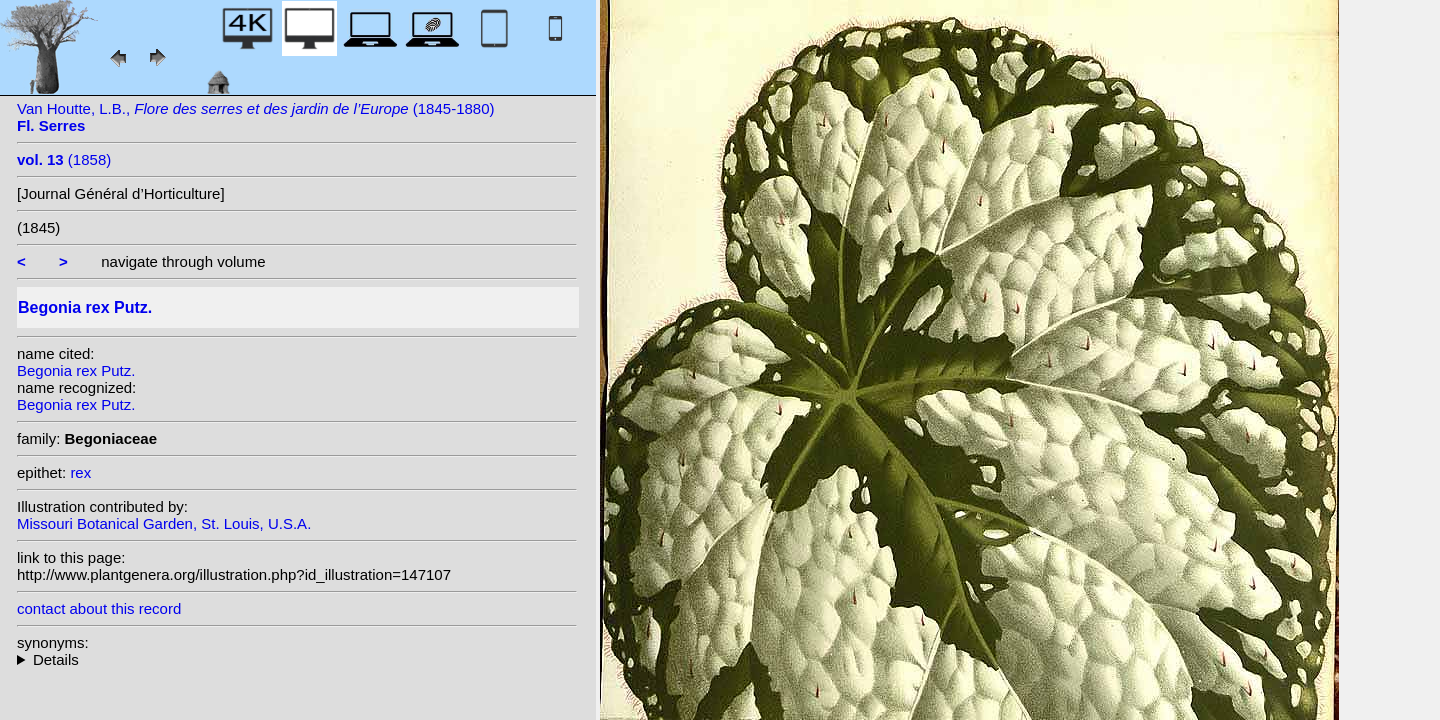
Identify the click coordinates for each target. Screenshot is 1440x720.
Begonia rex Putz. (76, 370)
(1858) (64, 159)
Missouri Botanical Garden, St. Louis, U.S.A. (164, 523)
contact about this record (99, 608)
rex (80, 472)
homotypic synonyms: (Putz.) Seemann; (297, 659)
